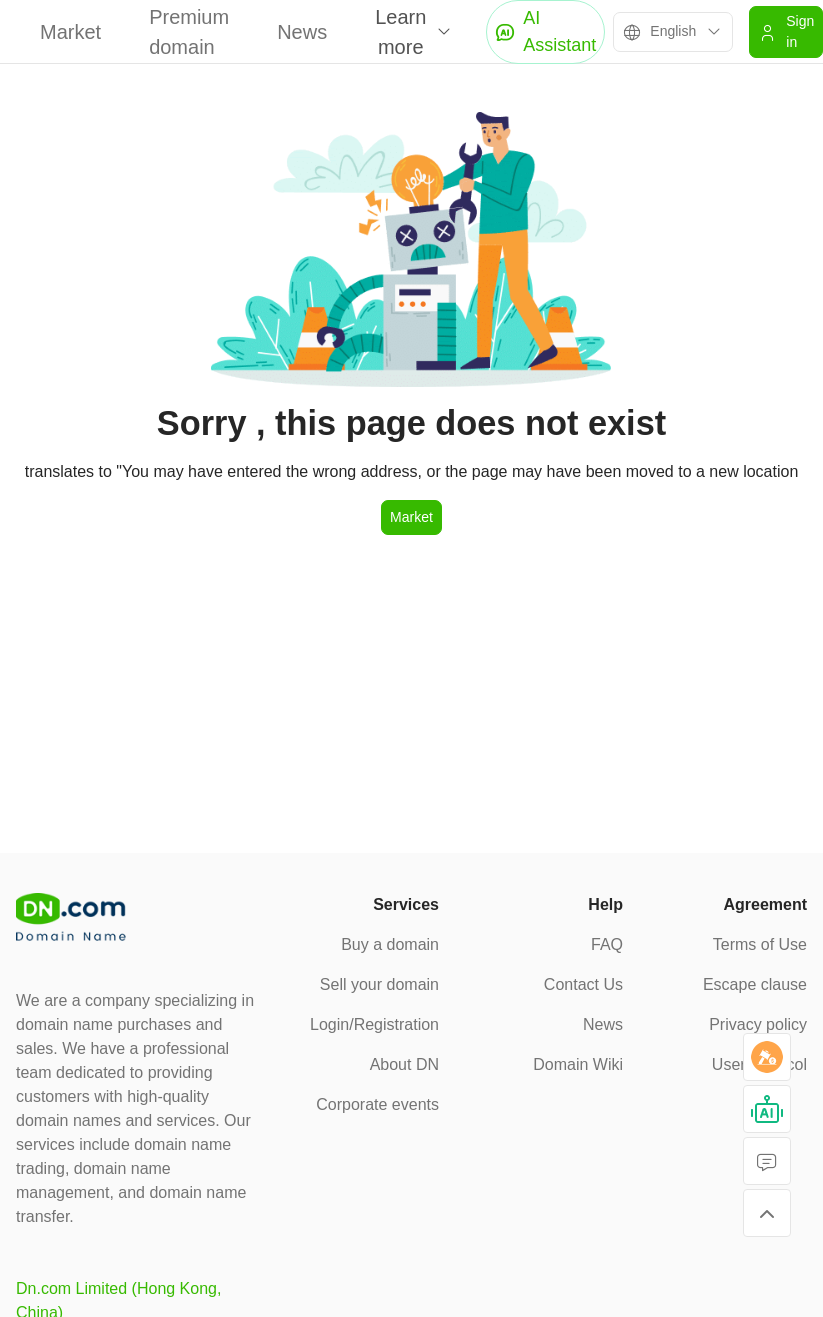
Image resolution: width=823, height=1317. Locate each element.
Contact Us (583, 984)
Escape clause (755, 984)
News (302, 32)
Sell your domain (379, 984)
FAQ (607, 944)
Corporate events (377, 1104)
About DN (404, 1064)
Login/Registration (374, 1024)
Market (70, 32)
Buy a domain (390, 944)
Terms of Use (760, 944)
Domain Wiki (578, 1064)
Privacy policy (758, 1024)
